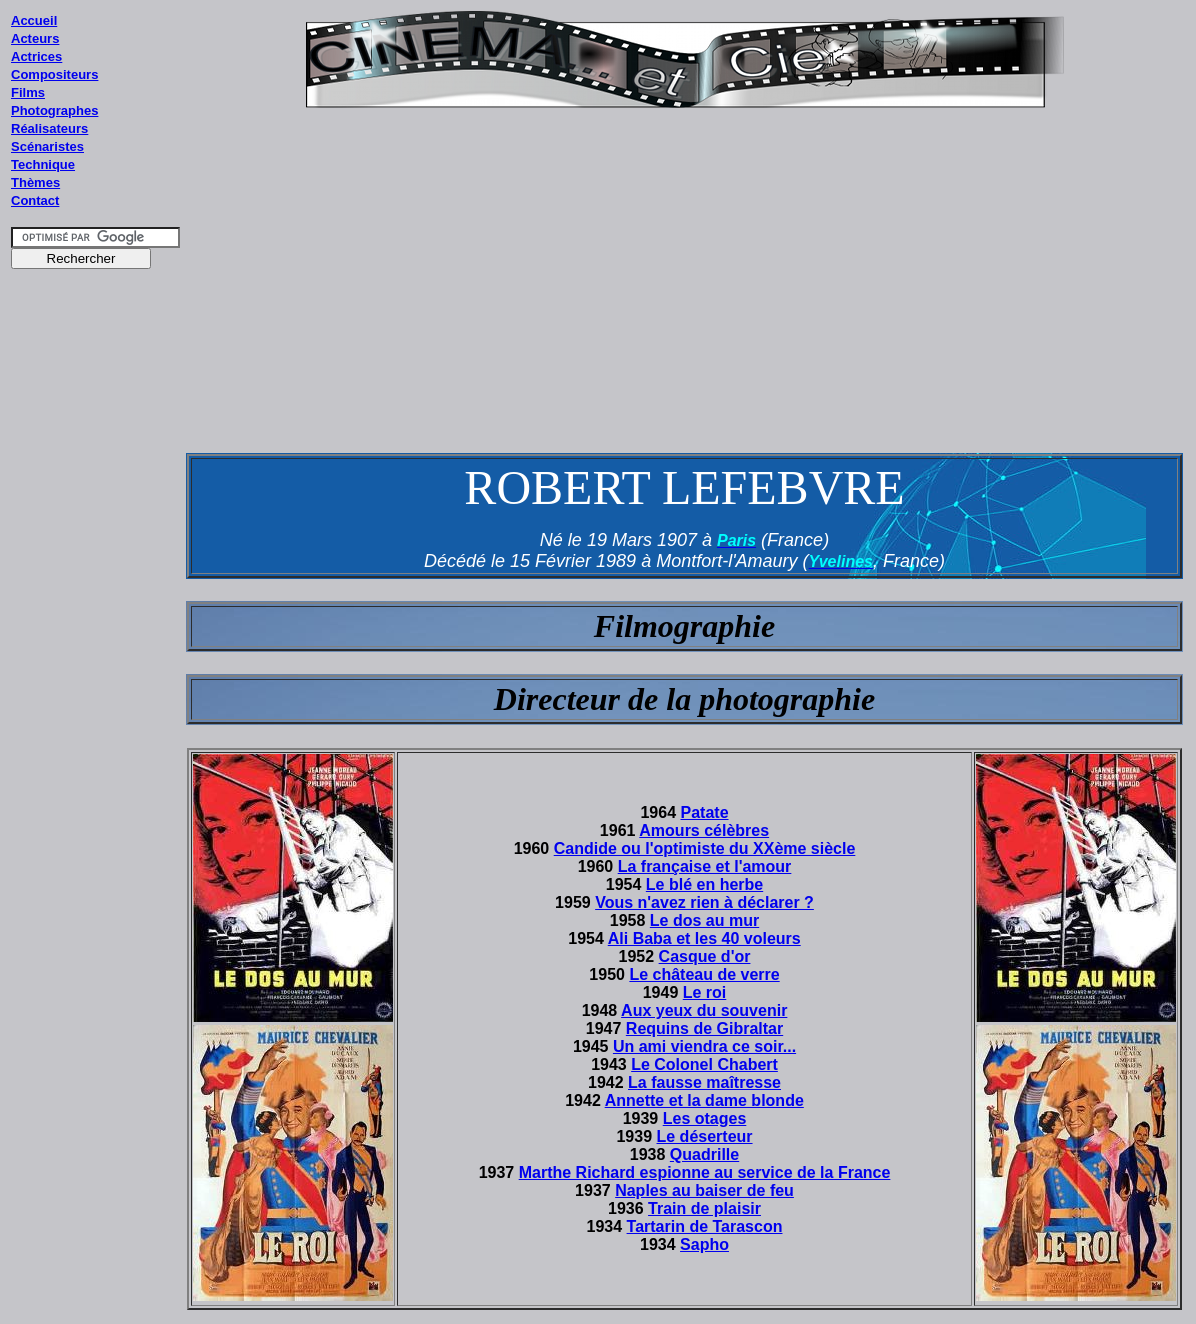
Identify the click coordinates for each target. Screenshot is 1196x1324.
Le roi (705, 992)
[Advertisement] (96, 659)
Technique (43, 164)
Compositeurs (54, 74)
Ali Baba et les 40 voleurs (704, 938)
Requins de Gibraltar (704, 1028)
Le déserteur (705, 1136)
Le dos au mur (704, 920)
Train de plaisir (704, 1208)
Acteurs (35, 38)
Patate (705, 812)
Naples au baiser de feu (704, 1190)
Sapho (704, 1244)
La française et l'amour (705, 866)
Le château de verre (704, 974)
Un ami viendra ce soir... (704, 1046)
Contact (35, 200)
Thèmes (35, 182)
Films (28, 92)
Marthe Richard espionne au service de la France (705, 1172)
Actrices (36, 56)
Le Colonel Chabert (704, 1064)
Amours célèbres (704, 830)
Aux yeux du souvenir (704, 1010)
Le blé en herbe (704, 884)
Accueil (34, 20)
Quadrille (704, 1154)
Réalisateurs (49, 128)
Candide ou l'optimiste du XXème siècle (705, 848)
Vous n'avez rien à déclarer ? (704, 902)
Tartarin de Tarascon (705, 1226)
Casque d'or (705, 956)
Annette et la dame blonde (704, 1100)
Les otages (705, 1118)
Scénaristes (47, 146)
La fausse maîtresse (704, 1082)
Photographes (54, 110)
